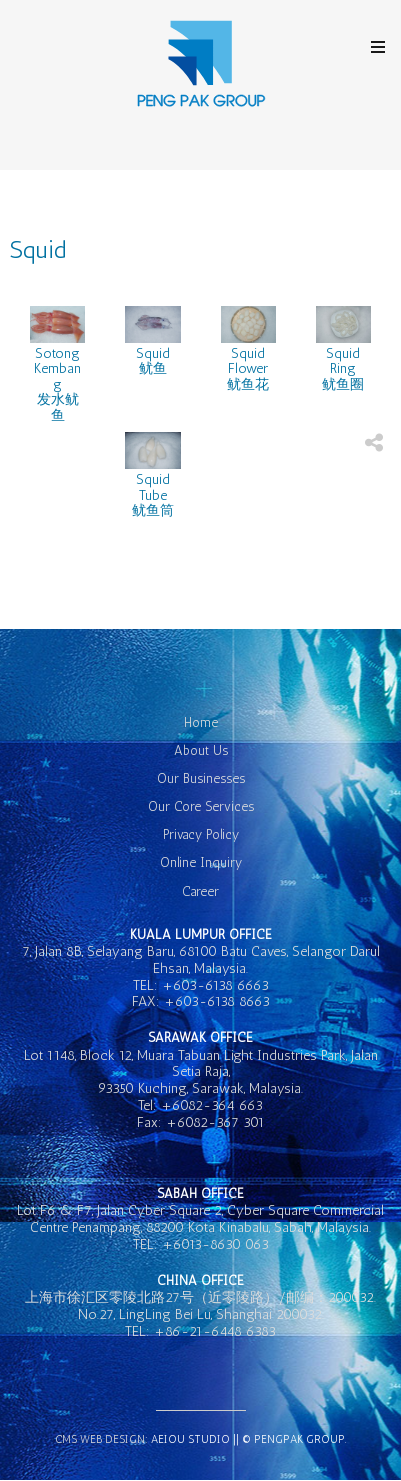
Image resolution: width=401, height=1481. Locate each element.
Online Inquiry (201, 862)
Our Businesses (201, 778)
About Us (201, 750)
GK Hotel (201, 65)
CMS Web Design (100, 1439)
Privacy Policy (201, 834)
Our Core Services (201, 806)
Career (200, 891)
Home (201, 722)
